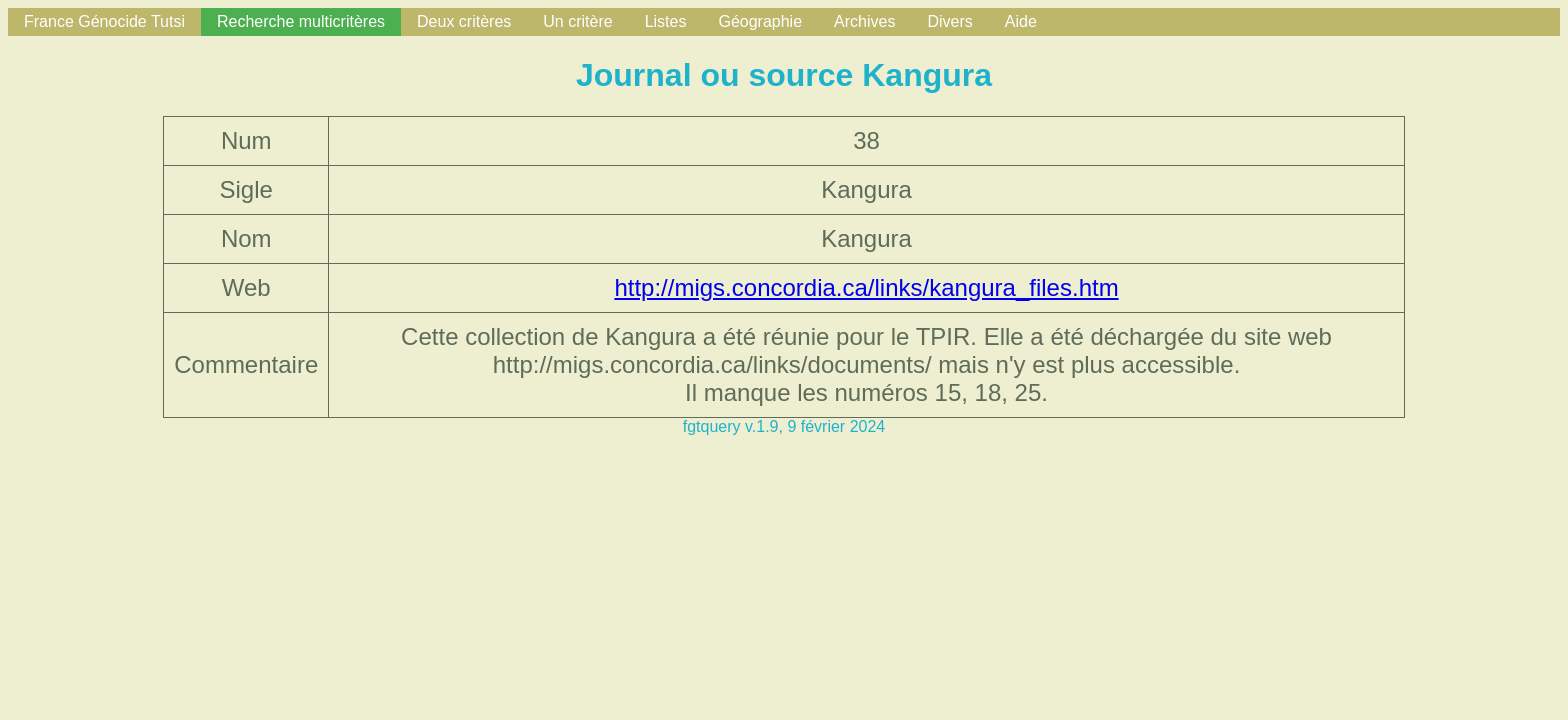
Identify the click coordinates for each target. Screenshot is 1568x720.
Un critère (577, 21)
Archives (864, 21)
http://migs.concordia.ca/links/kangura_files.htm (866, 287)
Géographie (760, 21)
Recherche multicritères (301, 21)
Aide (1021, 21)
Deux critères (464, 21)
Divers (949, 21)
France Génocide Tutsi (104, 21)
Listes (666, 21)
